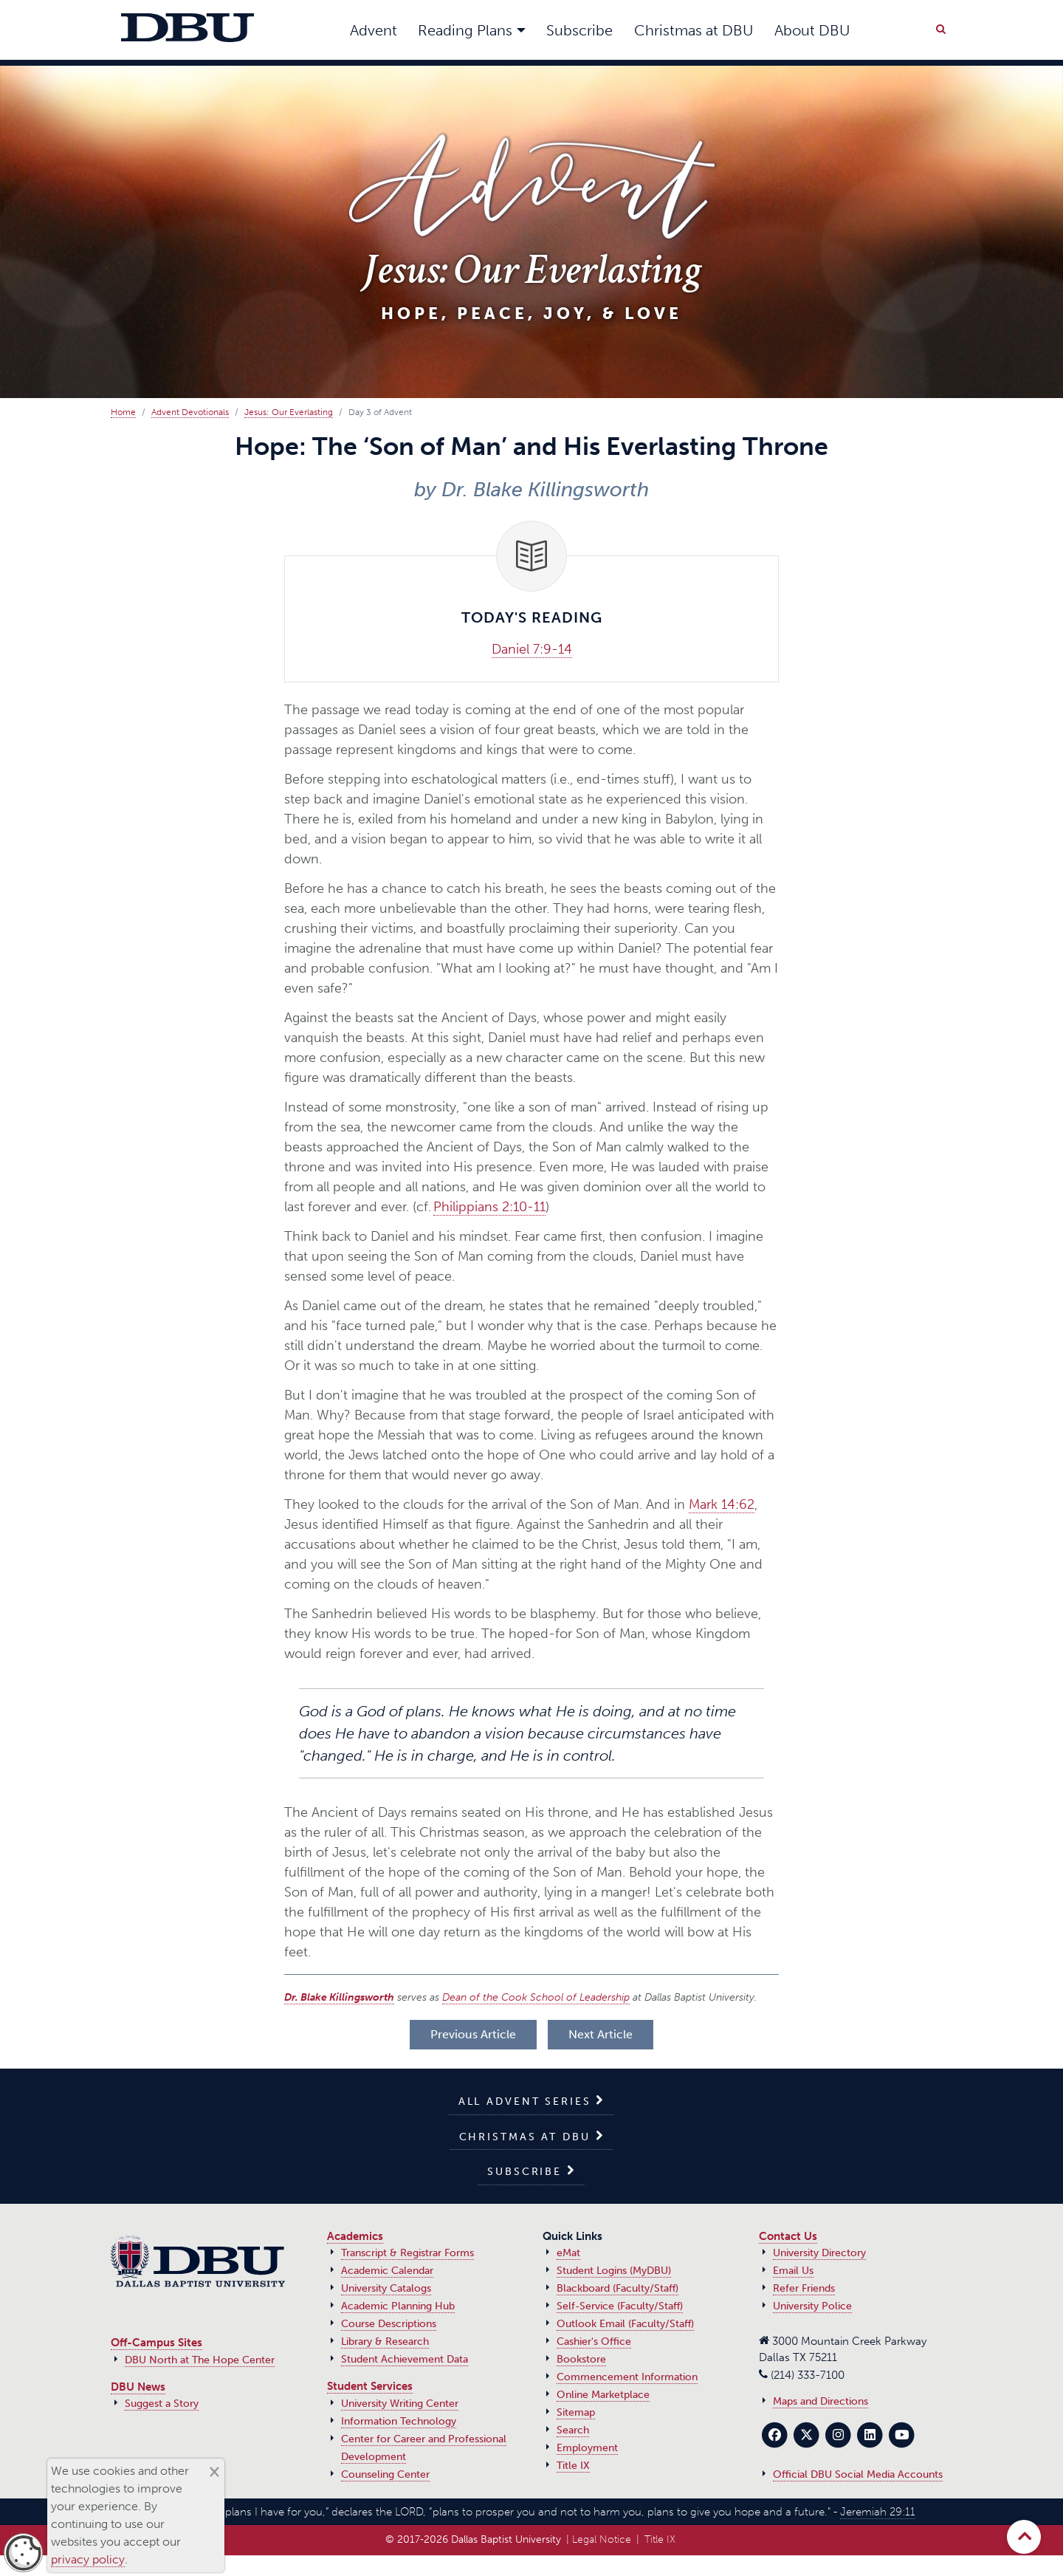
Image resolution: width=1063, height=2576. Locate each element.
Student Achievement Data (404, 2359)
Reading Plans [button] (465, 30)
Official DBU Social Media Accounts (858, 2474)
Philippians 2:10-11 (489, 1207)
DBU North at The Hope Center (200, 2360)
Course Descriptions (388, 2324)
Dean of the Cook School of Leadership (536, 1997)
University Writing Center (399, 2403)
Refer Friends (804, 2288)
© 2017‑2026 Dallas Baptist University (473, 2539)
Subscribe (579, 30)
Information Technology (398, 2421)
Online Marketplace (603, 2394)
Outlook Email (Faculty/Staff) (625, 2324)
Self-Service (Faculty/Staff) (620, 2306)
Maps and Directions (820, 2401)
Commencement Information (627, 2377)
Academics (355, 2236)
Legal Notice (601, 2539)
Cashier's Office (594, 2341)
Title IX (573, 2465)
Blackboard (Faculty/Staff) (617, 2288)
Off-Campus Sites (156, 2342)
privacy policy (88, 2559)
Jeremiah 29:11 (877, 2511)
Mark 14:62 (721, 1504)
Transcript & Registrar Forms (407, 2253)
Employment (587, 2448)
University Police (812, 2306)
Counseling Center (385, 2474)
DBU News (138, 2387)
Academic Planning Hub (398, 2306)
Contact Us (788, 2236)
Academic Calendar (387, 2270)
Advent (373, 30)
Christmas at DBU (693, 30)
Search (573, 2430)
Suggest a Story (162, 2403)
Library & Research (385, 2341)
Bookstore (581, 2359)
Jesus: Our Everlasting (288, 412)
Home (123, 412)
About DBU (812, 30)
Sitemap (576, 2412)
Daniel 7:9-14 (532, 649)
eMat (568, 2253)
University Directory (819, 2253)
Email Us (793, 2270)
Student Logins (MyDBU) (614, 2270)
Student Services (370, 2386)
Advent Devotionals (190, 412)
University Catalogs (386, 2288)
